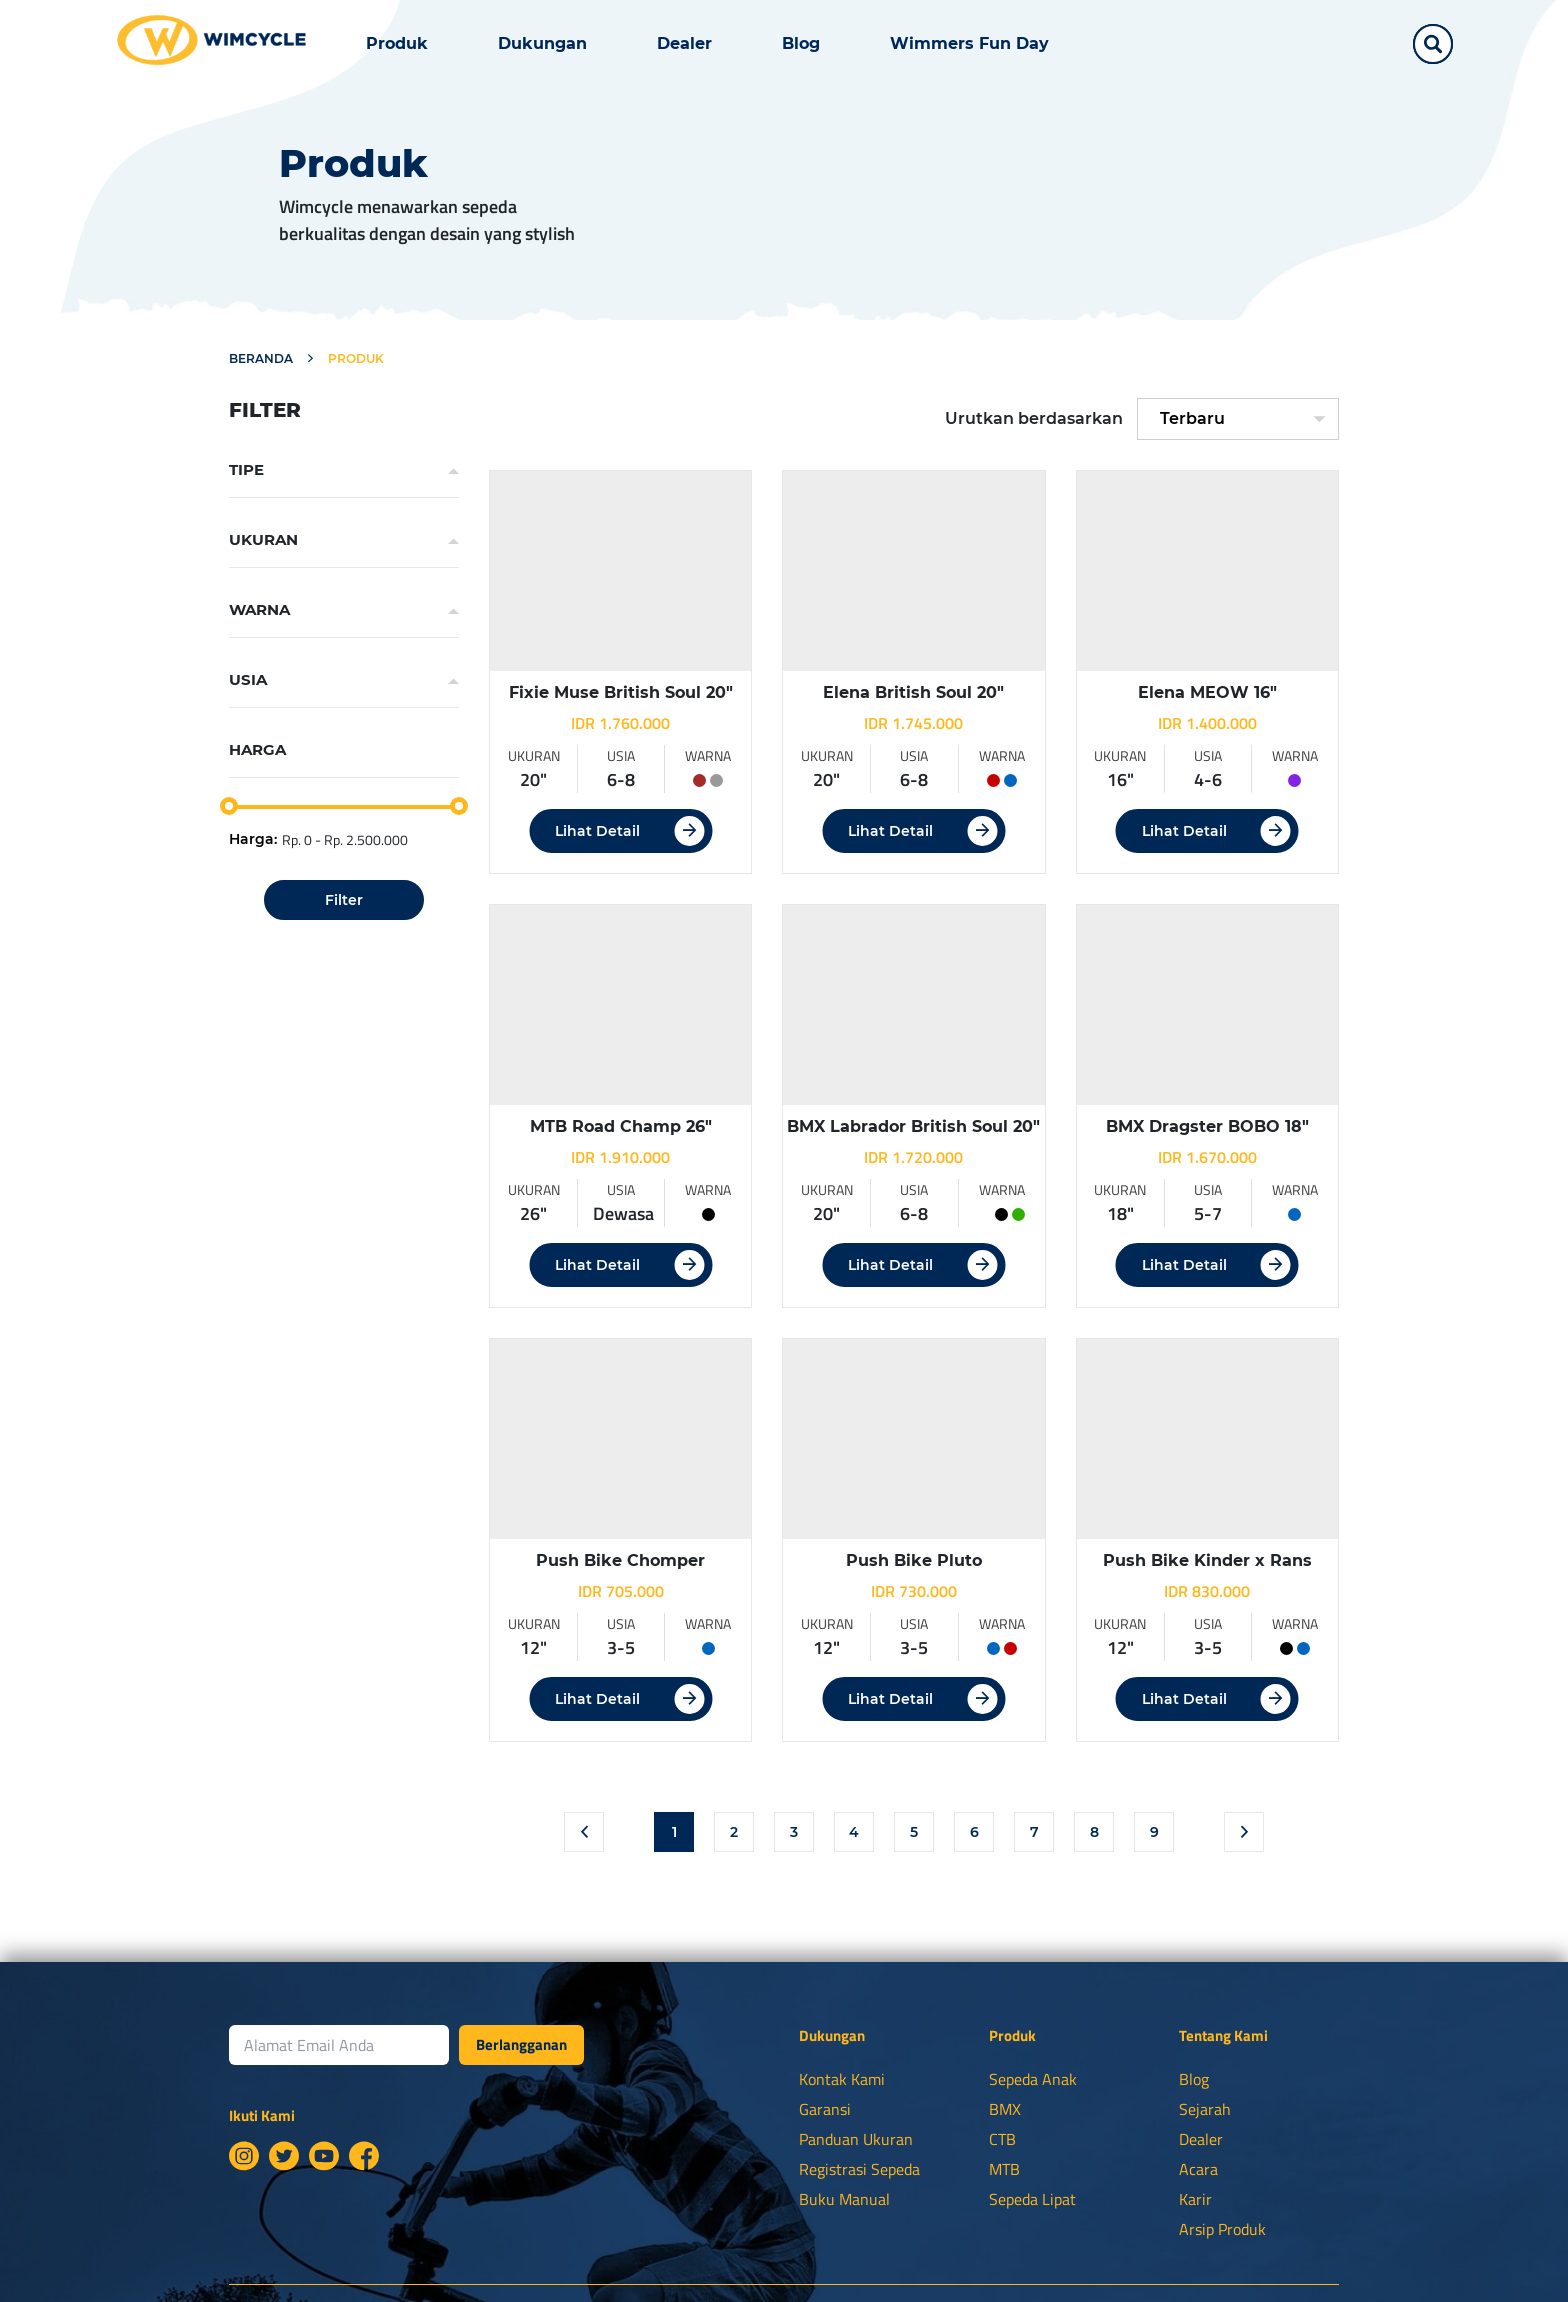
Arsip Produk (1222, 2229)
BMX (1005, 2109)
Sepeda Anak (1033, 2079)
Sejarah (1205, 2109)
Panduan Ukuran (856, 2139)
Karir (1195, 2199)
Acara (1198, 2169)
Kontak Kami (842, 2079)
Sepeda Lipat (1032, 2199)
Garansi (825, 2109)
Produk (397, 43)
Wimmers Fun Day (969, 43)
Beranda (261, 358)
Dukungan (542, 43)
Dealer (684, 43)
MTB (1004, 2169)
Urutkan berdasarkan (1034, 418)
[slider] (229, 806)
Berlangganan (521, 2044)
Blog (801, 43)
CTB (1002, 2139)
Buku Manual (844, 2199)
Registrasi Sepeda (859, 2169)
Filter (344, 900)
